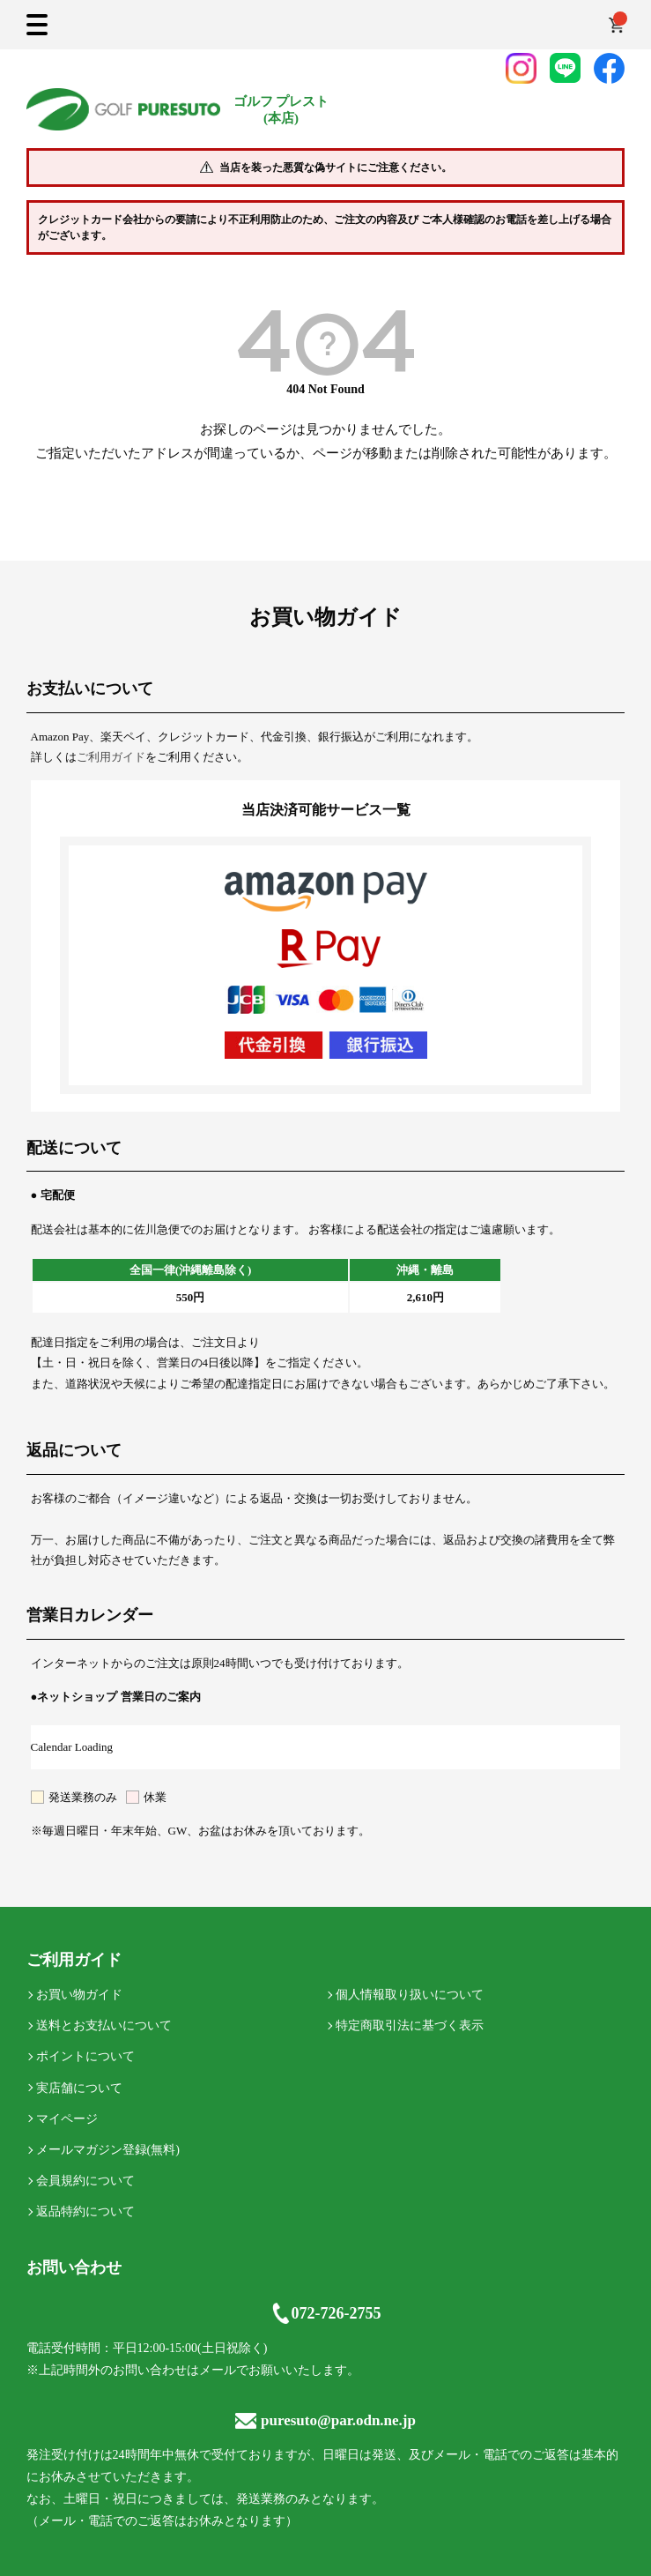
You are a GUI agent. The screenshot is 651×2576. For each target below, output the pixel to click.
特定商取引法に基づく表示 (410, 2025)
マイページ (67, 2119)
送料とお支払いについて (104, 2025)
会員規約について (85, 2180)
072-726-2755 (325, 2313)
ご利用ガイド (111, 756)
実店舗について (79, 2088)
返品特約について (85, 2211)
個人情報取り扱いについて (410, 1994)
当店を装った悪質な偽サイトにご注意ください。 (335, 167)
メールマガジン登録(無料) (108, 2149)
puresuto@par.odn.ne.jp (325, 2420)
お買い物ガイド (79, 1994)
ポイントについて (85, 2056)
